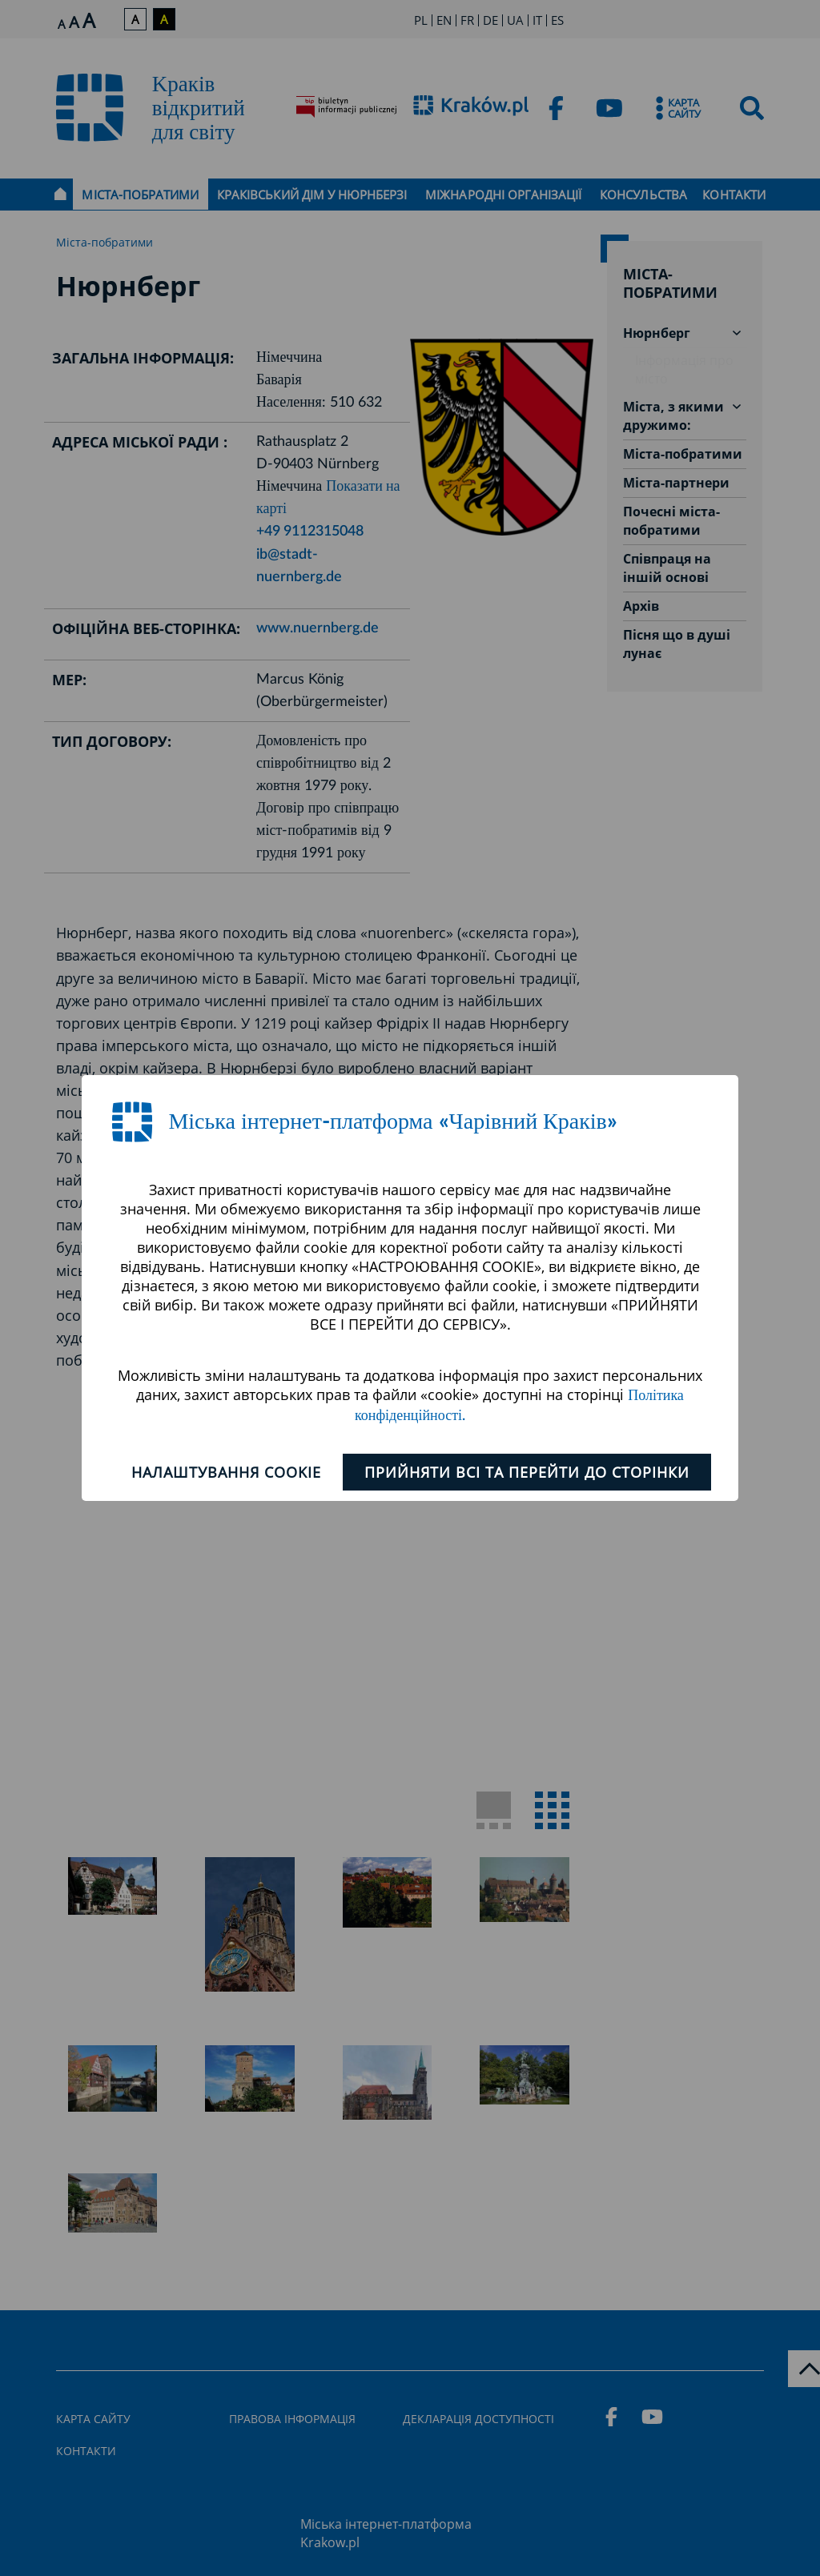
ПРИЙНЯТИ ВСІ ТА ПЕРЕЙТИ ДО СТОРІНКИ (526, 1472)
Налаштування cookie (226, 1472)
